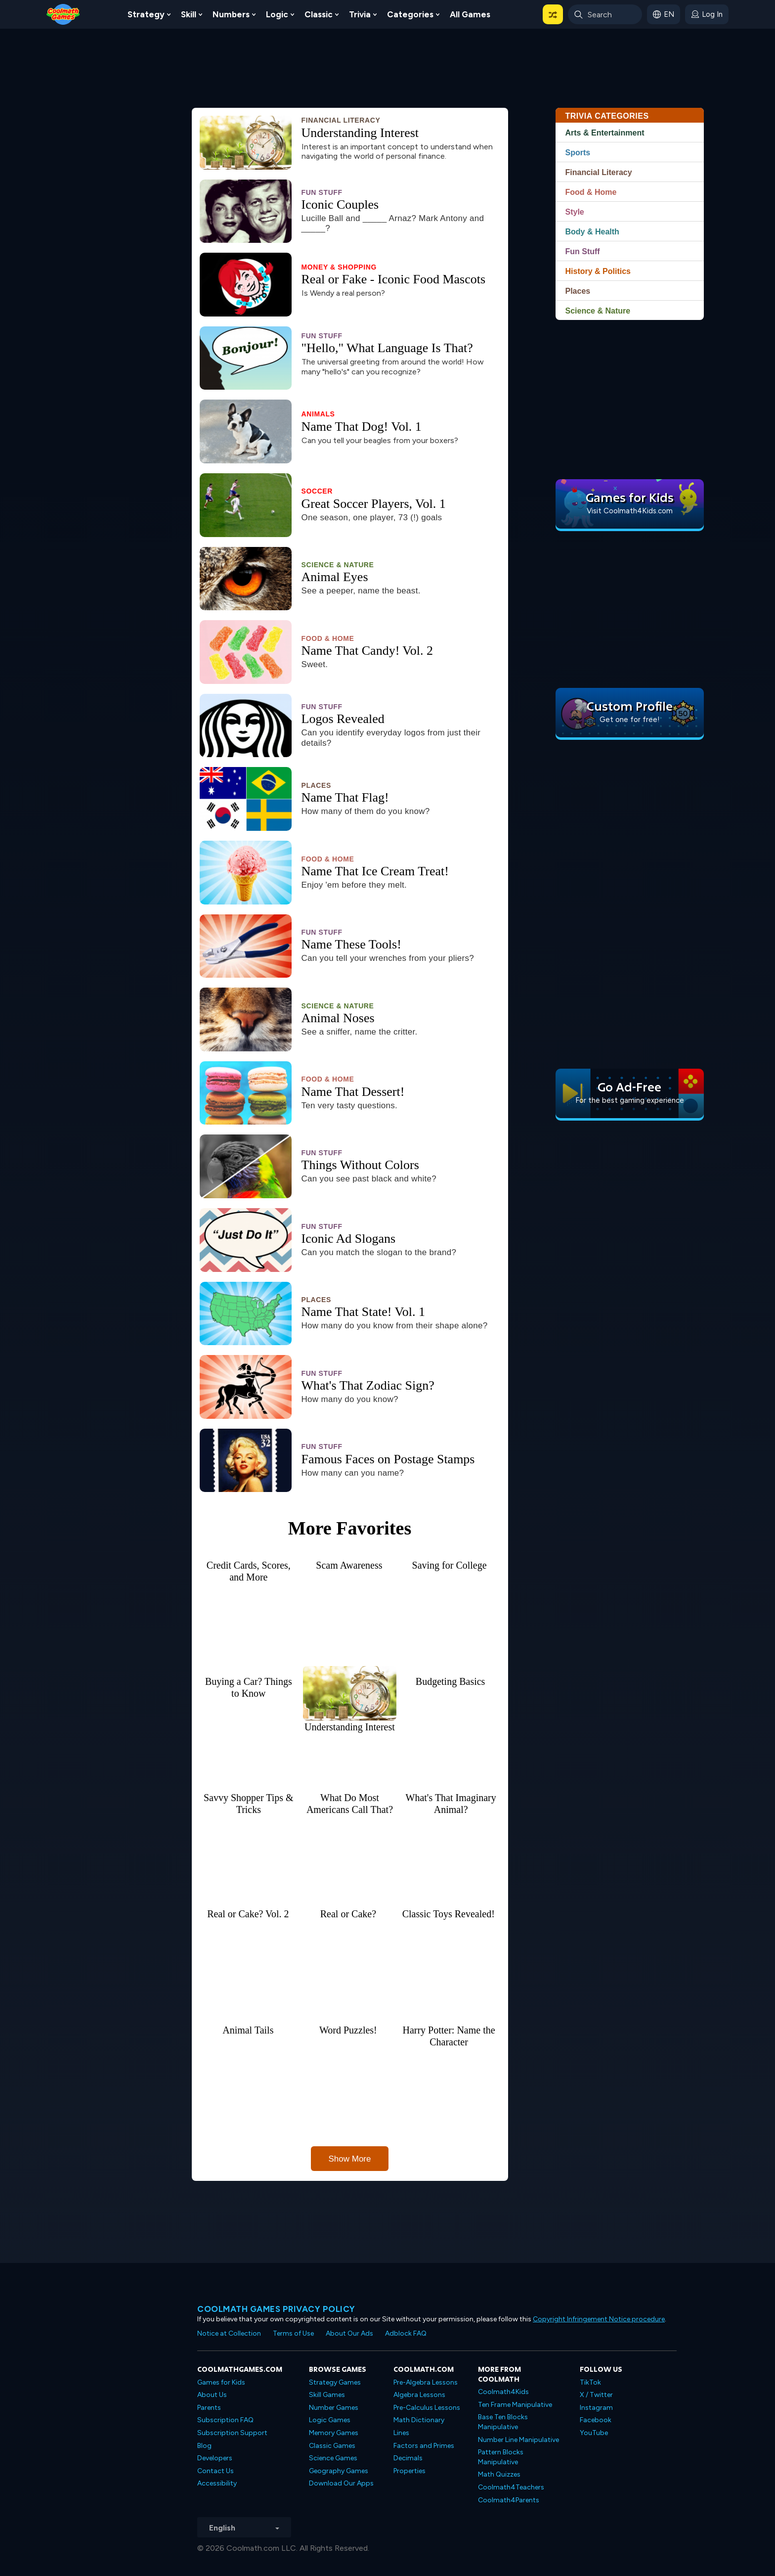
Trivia (360, 14)
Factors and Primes (423, 2445)
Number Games (333, 2407)
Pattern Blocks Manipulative (500, 2457)
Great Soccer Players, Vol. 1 (373, 504)
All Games (470, 14)
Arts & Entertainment (605, 133)
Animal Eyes (334, 577)
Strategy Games (335, 2382)
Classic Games (332, 2445)
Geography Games (338, 2471)
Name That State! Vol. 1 (363, 1312)
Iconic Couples (340, 205)
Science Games (333, 2458)
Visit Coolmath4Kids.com (630, 510)
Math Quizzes (499, 2474)
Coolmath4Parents (508, 2500)
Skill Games (327, 2395)
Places (316, 785)
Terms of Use (293, 2333)
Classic (318, 14)
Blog (204, 2445)
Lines (401, 2433)
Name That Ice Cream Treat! (375, 871)
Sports (578, 152)
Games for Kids (221, 2382)
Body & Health (592, 231)
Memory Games (333, 2433)
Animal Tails (247, 2030)
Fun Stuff (322, 192)
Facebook (595, 2420)
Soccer (317, 491)
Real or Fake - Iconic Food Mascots (393, 279)
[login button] (707, 14)
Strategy (146, 14)
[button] (553, 14)
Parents (209, 2407)
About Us (212, 2395)
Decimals (408, 2458)
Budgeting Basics (450, 1681)
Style (574, 212)
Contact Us (215, 2471)
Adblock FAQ (406, 2333)
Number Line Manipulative (518, 2440)
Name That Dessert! (353, 1092)
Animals (318, 414)
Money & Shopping (339, 267)
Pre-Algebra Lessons (425, 2382)
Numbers (231, 14)
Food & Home (327, 638)
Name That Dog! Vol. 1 (361, 427)
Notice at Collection (229, 2333)
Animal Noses (338, 1018)
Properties (409, 2471)
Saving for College (449, 1565)
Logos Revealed (343, 719)
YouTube (594, 2433)
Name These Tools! (351, 944)
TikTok (590, 2382)
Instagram (596, 2407)
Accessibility (217, 2483)
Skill (188, 14)
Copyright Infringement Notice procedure (599, 2319)
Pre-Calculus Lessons (426, 2407)
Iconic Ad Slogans (348, 1239)
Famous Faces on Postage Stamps (388, 1459)
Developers (214, 2458)
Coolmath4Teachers (511, 2487)
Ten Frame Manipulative (515, 2404)
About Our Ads (349, 2333)
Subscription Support (232, 2433)
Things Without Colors (360, 1165)
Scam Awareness (349, 1565)
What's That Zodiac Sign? (367, 1386)
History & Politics (598, 271)
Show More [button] (350, 2159)
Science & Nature (337, 565)
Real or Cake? (348, 1913)
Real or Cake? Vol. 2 (248, 1913)
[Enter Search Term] (605, 14)
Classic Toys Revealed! (448, 1913)
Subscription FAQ (225, 2420)
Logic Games (329, 2420)
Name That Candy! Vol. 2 (367, 651)
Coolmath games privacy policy (276, 2309)
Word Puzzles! (348, 2030)
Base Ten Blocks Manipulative (503, 2422)
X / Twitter (596, 2395)
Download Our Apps (341, 2483)
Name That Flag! (345, 798)
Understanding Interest (360, 133)
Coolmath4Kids (503, 2392)
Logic (277, 14)
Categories (410, 14)
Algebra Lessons (419, 2395)
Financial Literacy (341, 120)
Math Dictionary (418, 2420)
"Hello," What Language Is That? (387, 348)
